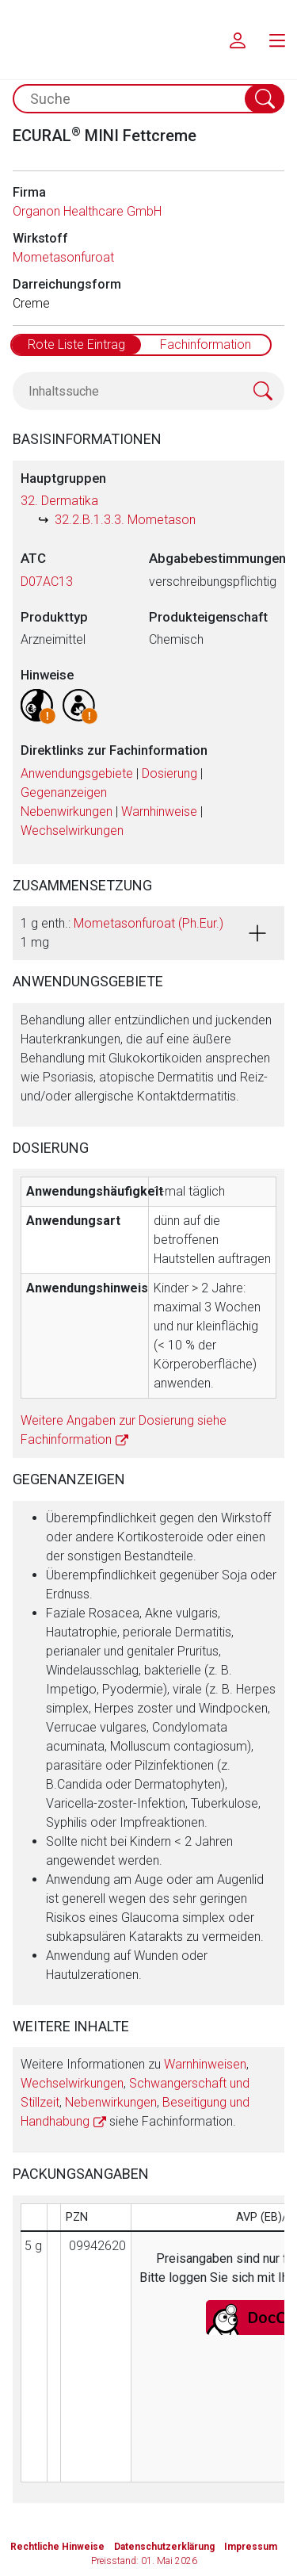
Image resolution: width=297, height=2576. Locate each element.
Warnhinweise (159, 811)
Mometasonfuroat (63, 257)
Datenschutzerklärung (164, 2546)
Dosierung (169, 773)
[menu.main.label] (277, 39)
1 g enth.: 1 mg (122, 933)
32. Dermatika (59, 500)
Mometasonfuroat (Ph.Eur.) (148, 923)
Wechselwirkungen (72, 830)
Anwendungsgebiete (77, 773)
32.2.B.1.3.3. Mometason (125, 519)
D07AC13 (47, 581)
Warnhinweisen (205, 2064)
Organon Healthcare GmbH (87, 211)
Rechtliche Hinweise (57, 2546)
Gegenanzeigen (64, 792)
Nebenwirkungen (66, 811)
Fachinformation (205, 344)
